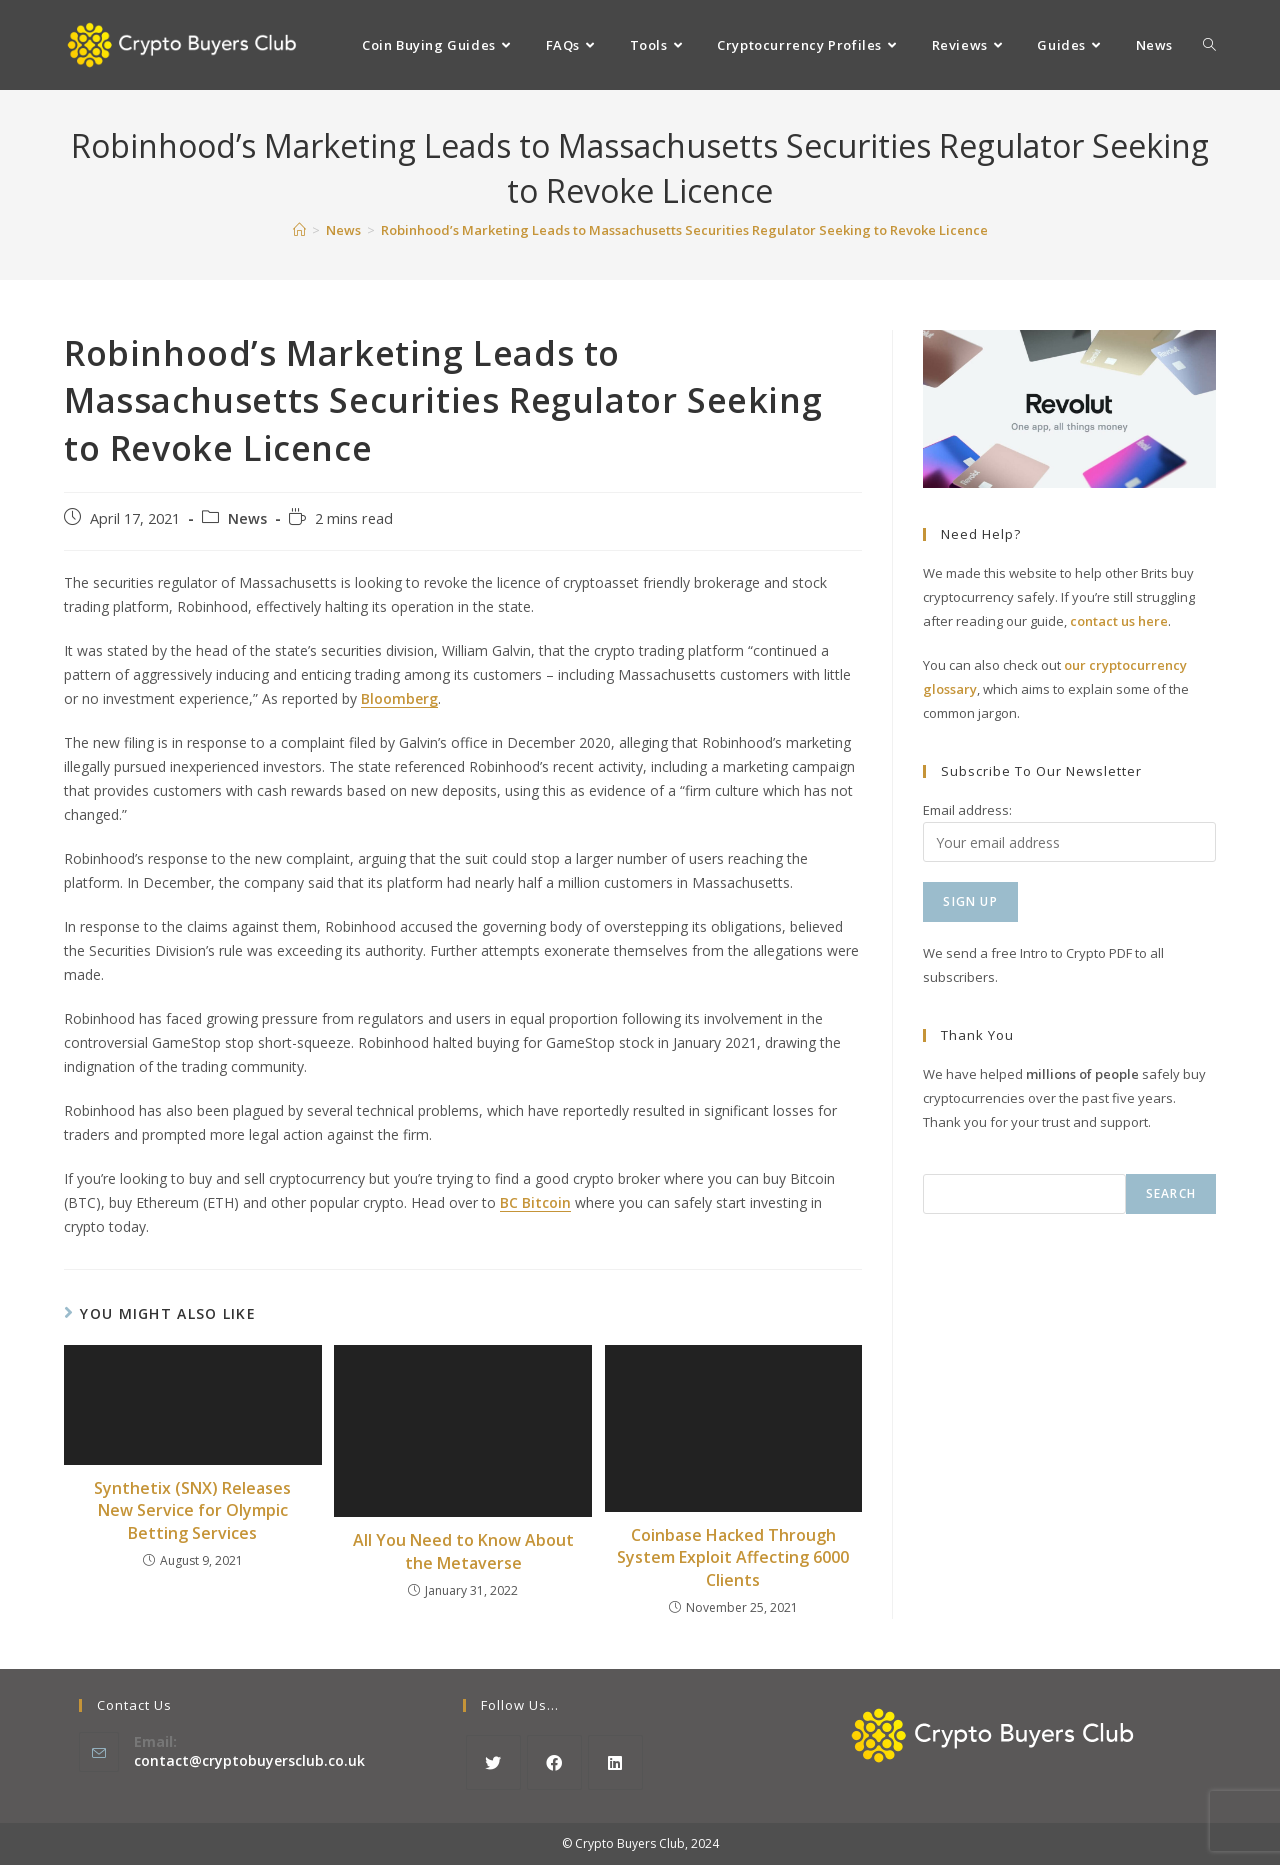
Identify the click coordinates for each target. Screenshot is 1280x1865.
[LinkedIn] (615, 1762)
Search (1171, 1193)
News (247, 518)
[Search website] (1209, 45)
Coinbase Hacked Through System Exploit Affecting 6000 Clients (733, 1557)
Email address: (967, 810)
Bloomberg (399, 698)
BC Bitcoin (535, 1202)
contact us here (1119, 621)
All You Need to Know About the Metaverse (463, 1551)
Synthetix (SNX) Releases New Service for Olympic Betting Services (192, 1510)
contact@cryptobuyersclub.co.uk (249, 1760)
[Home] (299, 230)
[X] (493, 1762)
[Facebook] (554, 1762)
